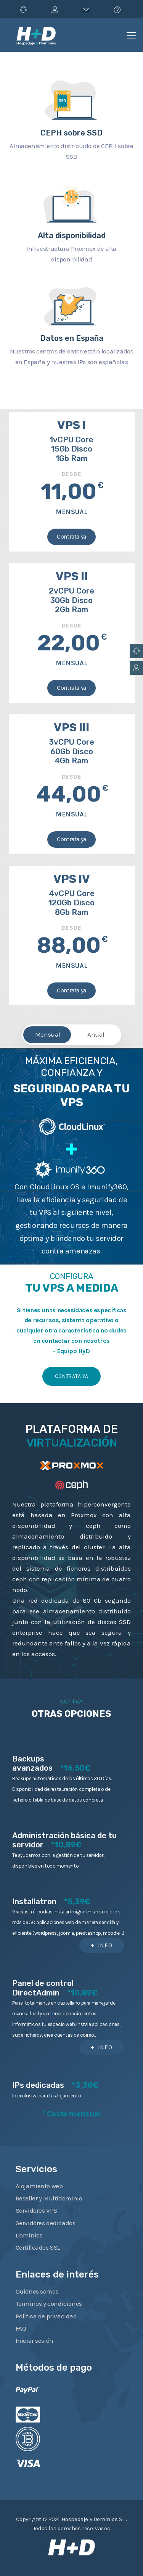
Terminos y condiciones (49, 2303)
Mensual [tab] (47, 1034)
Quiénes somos (37, 2291)
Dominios (29, 2235)
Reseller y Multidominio (49, 2198)
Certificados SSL (38, 2247)
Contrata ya (71, 536)
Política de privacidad (46, 2316)
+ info (101, 1945)
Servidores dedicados (46, 2223)
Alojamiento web (39, 2186)
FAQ (21, 2328)
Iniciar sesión (34, 2340)
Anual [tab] (95, 1034)
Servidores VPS (36, 2210)
